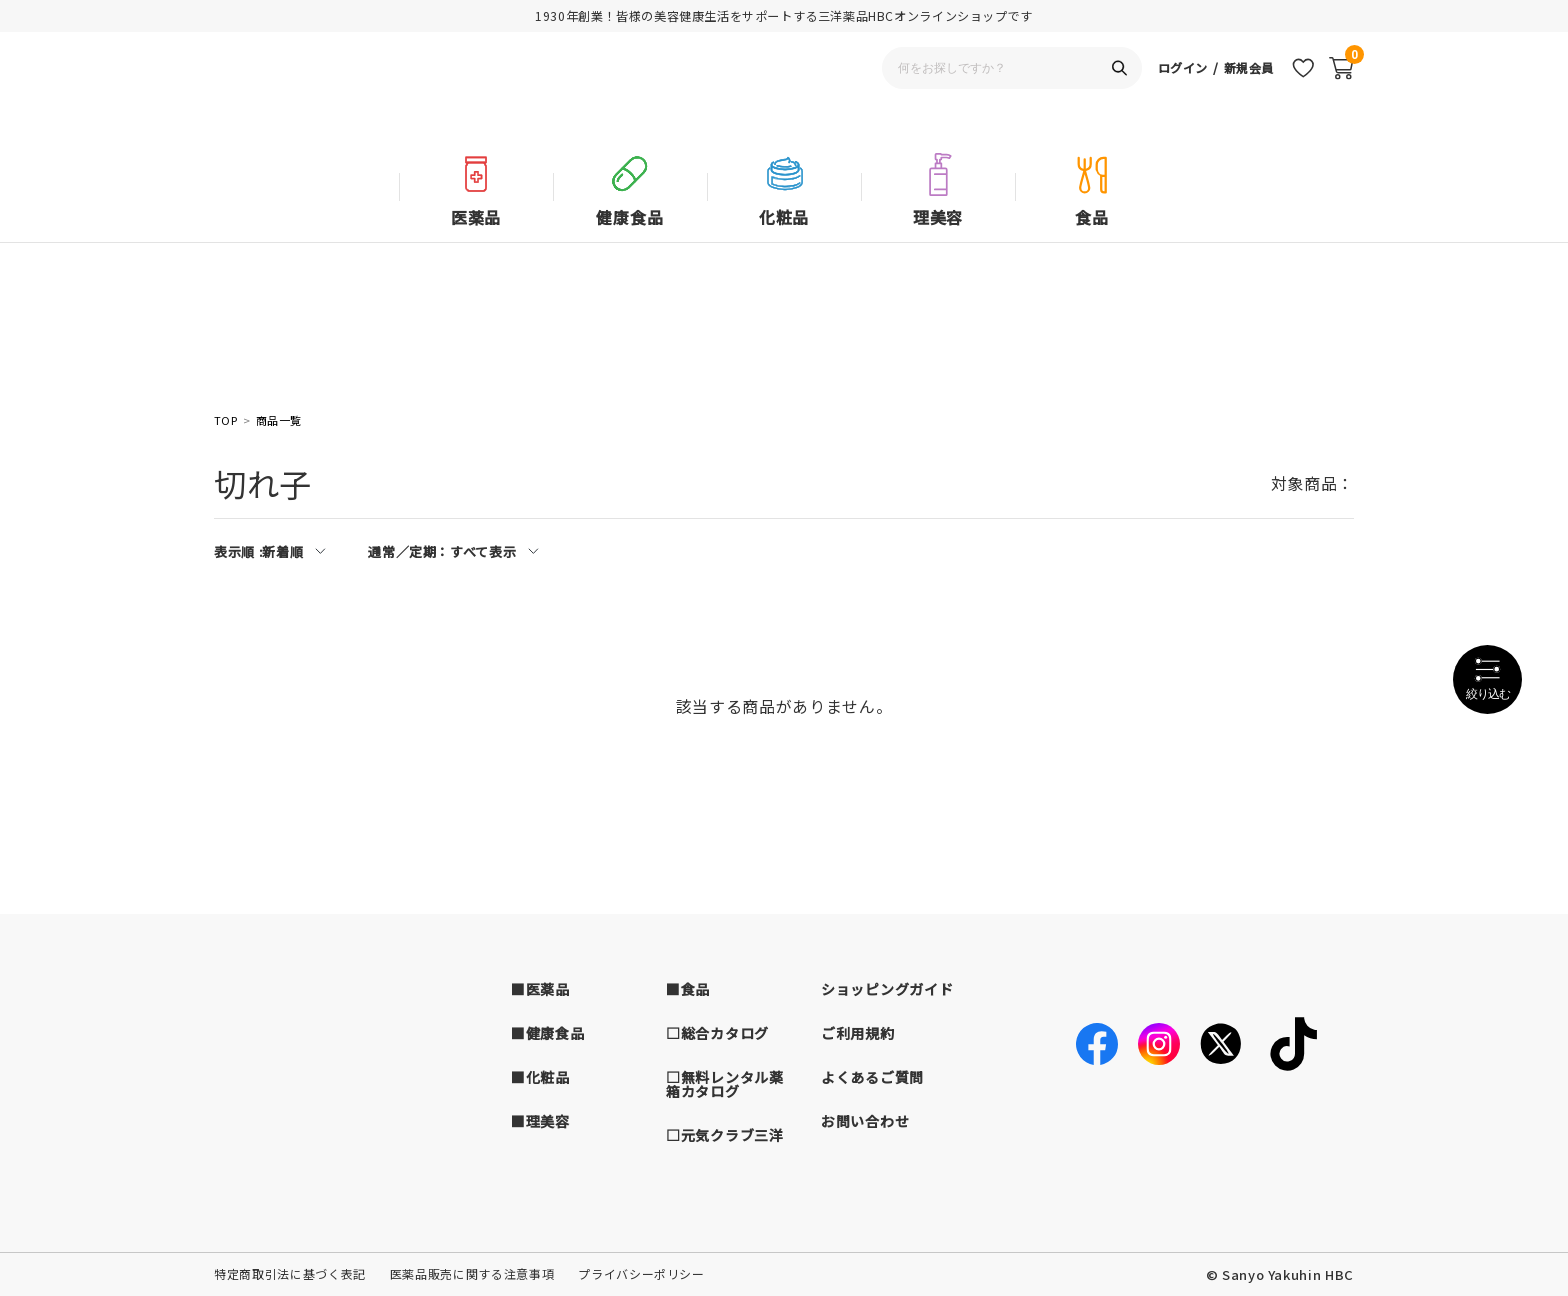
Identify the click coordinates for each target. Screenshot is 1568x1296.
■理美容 (540, 1121)
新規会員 (1246, 95)
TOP (225, 420)
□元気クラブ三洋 (725, 1135)
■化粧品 (540, 1077)
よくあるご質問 (872, 1077)
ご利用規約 (858, 1033)
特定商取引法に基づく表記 (290, 1273)
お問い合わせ (865, 1121)
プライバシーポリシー (641, 1273)
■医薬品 (540, 989)
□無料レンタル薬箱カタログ (725, 1084)
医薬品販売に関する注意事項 (472, 1273)
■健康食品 (548, 1033)
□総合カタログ (717, 1033)
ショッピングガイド (887, 989)
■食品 (688, 989)
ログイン (1176, 95)
